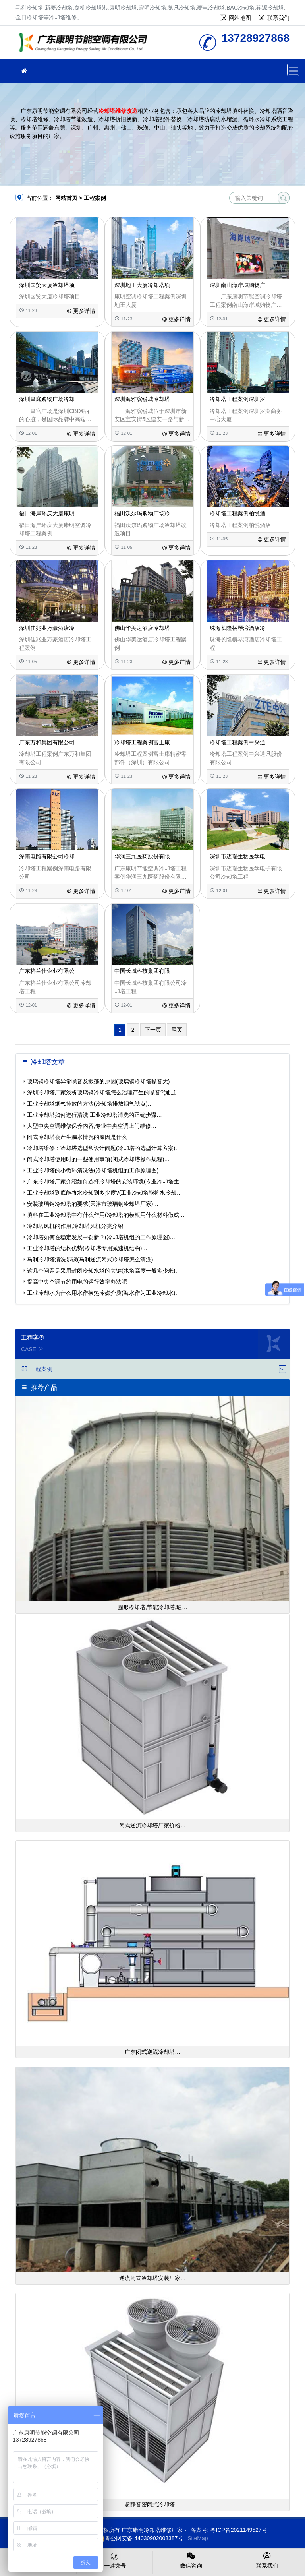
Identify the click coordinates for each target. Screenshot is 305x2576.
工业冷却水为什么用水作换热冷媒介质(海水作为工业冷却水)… (104, 1293)
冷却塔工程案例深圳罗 (237, 399)
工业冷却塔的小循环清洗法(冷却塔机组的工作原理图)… (95, 1170)
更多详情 (81, 311)
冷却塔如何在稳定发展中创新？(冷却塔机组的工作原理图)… (101, 1237)
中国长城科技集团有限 (142, 971)
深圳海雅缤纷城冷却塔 (142, 399)
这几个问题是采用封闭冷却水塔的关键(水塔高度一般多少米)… (104, 1270)
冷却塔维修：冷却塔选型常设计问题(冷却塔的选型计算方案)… (104, 1148)
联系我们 (278, 18)
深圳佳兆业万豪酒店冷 (47, 628)
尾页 (176, 1030)
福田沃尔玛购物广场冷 (142, 513)
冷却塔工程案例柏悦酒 (237, 513)
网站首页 (66, 198)
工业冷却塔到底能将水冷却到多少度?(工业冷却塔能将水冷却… (104, 1192)
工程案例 (95, 198)
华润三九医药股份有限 (142, 856)
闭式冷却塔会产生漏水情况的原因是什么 (77, 1137)
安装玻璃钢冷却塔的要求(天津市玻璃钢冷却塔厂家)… (92, 1204)
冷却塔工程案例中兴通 (237, 742)
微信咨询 (191, 2560)
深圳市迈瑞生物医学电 (237, 856)
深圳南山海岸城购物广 (237, 285)
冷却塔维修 (84, 45)
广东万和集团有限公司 (47, 742)
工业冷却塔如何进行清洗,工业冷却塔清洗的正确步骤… (94, 1115)
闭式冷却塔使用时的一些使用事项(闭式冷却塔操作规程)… (98, 1159)
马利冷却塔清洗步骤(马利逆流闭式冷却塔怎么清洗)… (92, 1259)
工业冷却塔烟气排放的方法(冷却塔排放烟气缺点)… (90, 1103)
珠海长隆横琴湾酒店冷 (237, 628)
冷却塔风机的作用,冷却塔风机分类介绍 (75, 1226)
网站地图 (240, 18)
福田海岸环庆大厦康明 (47, 513)
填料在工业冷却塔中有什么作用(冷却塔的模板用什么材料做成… (106, 1215)
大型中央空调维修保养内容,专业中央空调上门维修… (91, 1126)
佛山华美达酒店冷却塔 (142, 628)
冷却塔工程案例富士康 (142, 742)
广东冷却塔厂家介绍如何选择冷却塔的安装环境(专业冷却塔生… (106, 1181)
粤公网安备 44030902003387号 (140, 2538)
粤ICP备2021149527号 (238, 2530)
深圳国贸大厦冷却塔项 (47, 285)
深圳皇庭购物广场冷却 (47, 399)
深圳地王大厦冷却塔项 (142, 285)
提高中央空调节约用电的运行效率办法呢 (77, 1281)
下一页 (153, 1030)
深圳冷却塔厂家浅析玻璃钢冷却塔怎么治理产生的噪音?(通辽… (104, 1092)
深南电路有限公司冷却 (47, 856)
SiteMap (197, 2538)
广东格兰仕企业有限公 (47, 971)
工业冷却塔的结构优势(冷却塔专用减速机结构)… (87, 1248)
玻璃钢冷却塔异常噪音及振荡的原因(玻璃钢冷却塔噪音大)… (101, 1081)
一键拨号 (114, 2560)
